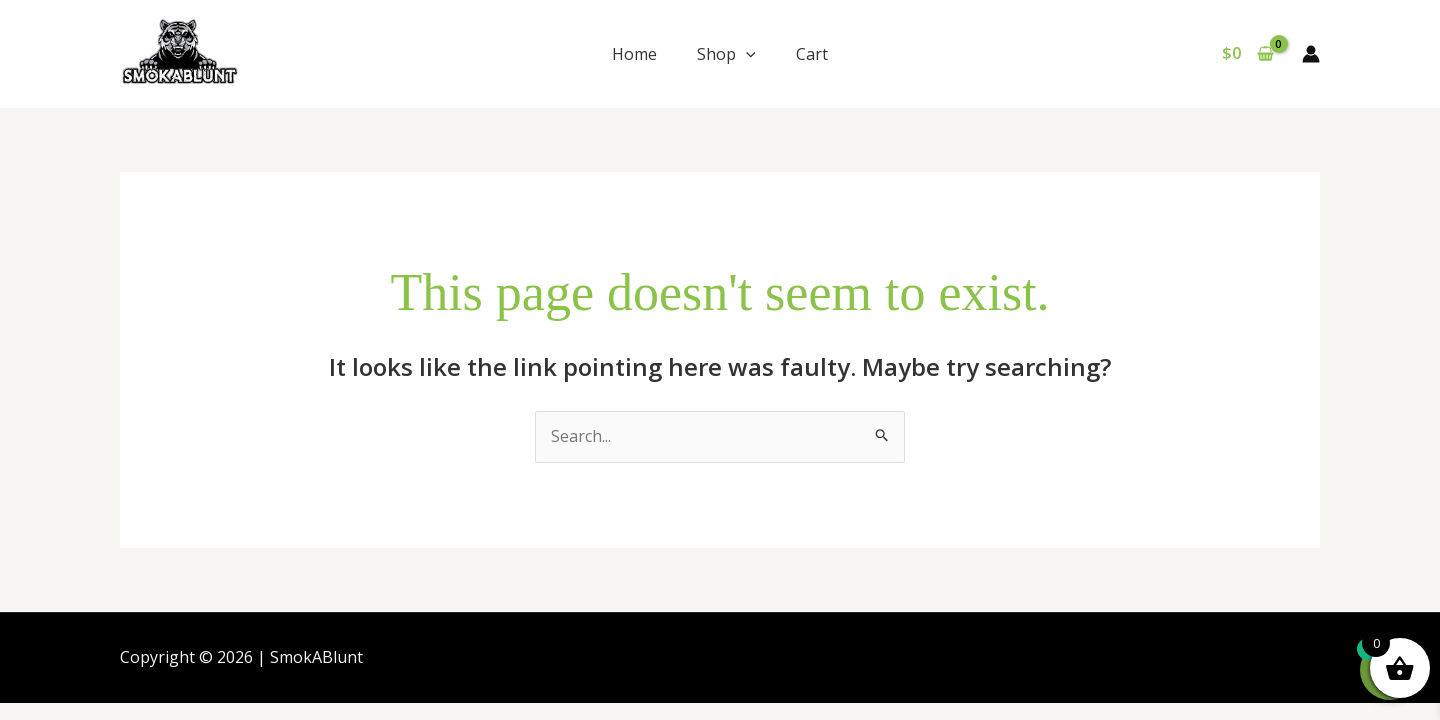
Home (634, 54)
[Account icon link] (1311, 54)
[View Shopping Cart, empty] (1247, 54)
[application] (746, 54)
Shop (726, 54)
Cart (812, 54)
